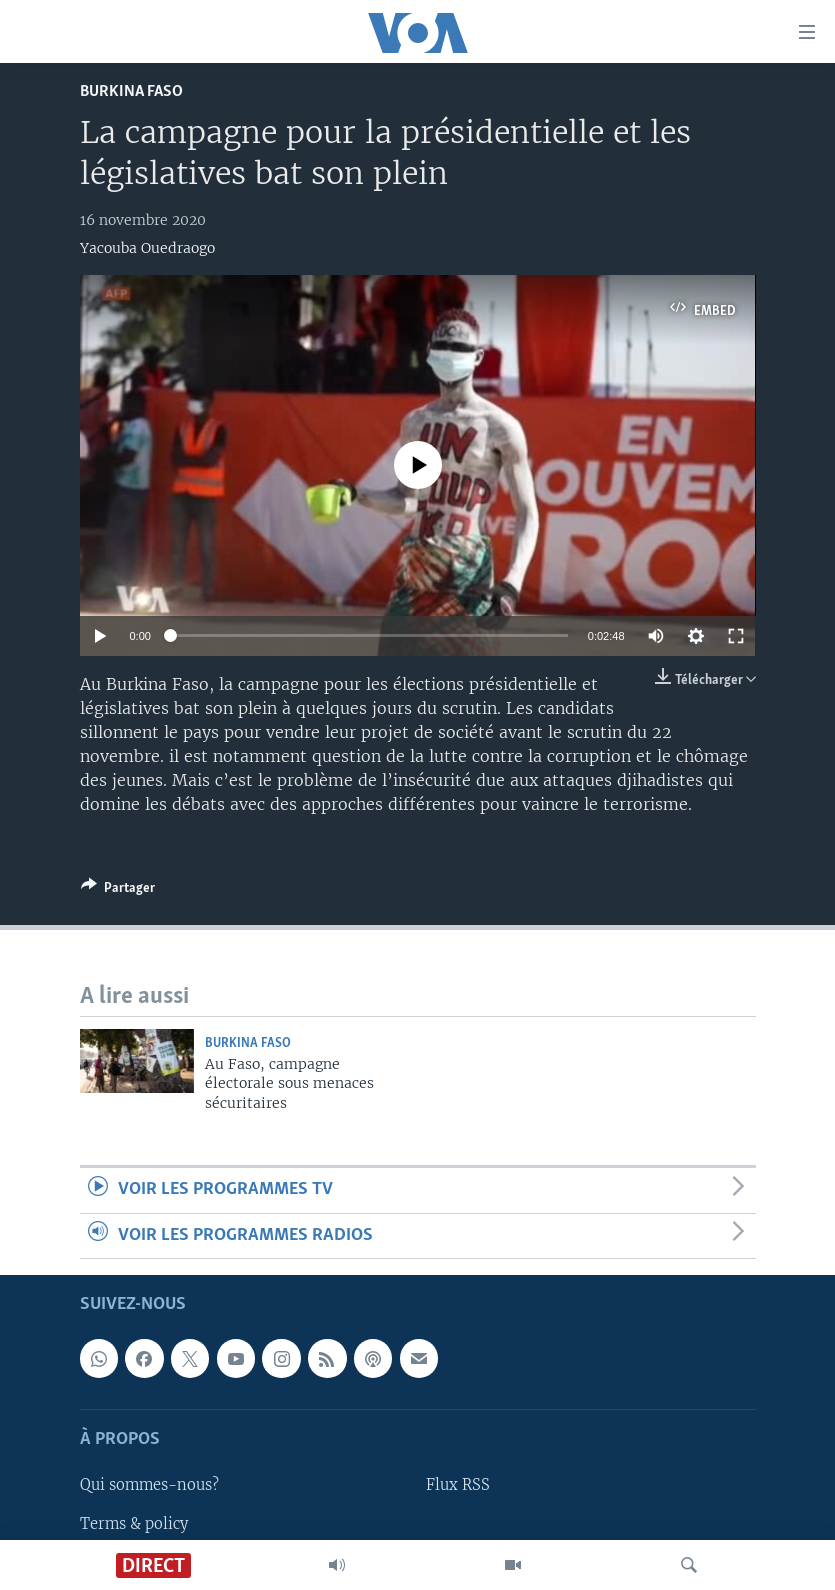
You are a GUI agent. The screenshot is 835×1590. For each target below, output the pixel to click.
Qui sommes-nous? (149, 1485)
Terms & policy (134, 1523)
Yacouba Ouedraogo (147, 248)
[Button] (118, 891)
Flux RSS (458, 1485)
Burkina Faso (131, 91)
